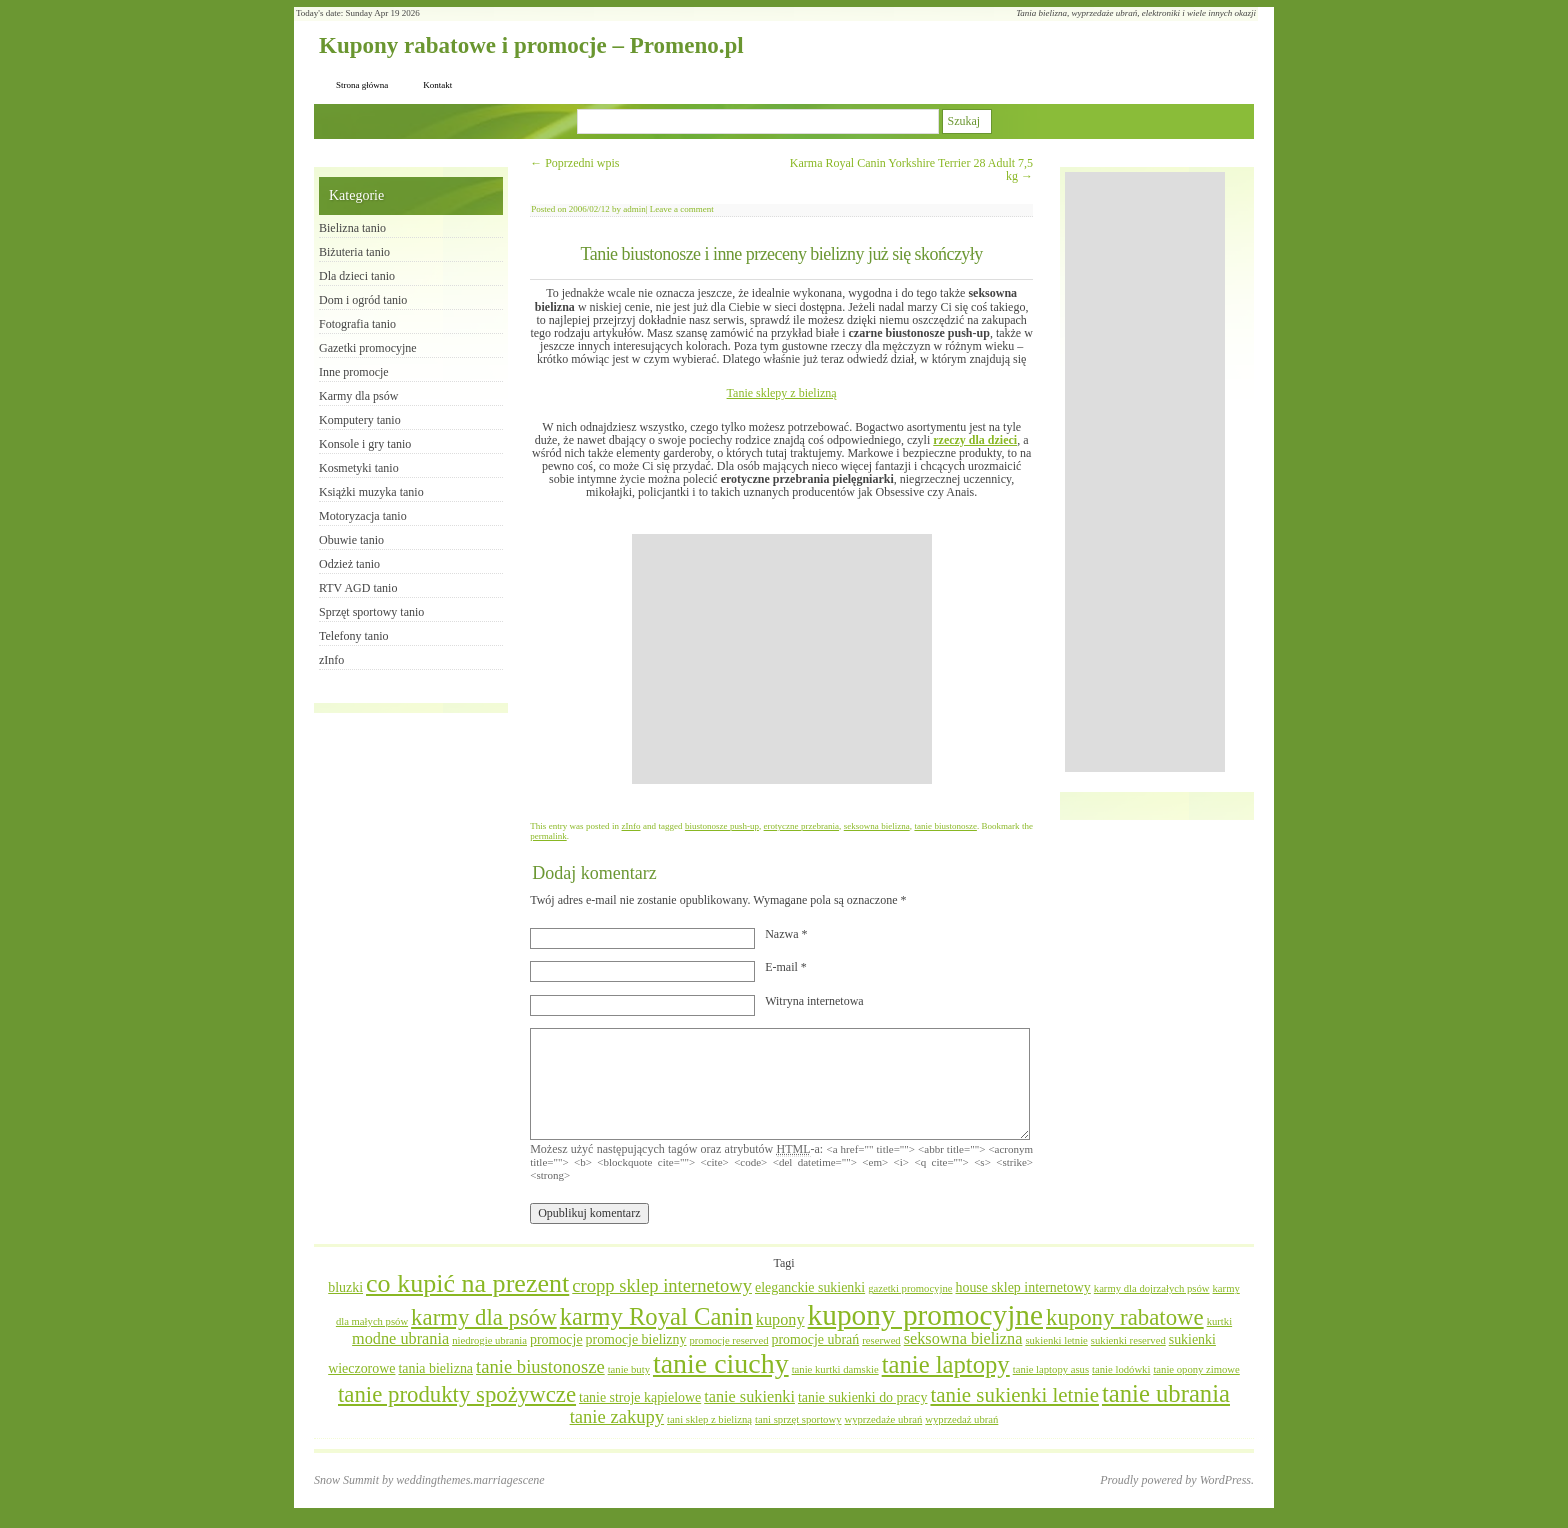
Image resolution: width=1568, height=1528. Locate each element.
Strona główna (362, 85)
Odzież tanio (349, 564)
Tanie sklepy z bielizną (782, 393)
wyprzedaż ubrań (961, 1419)
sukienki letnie (1056, 1340)
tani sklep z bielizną (709, 1419)
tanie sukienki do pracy (863, 1397)
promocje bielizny (636, 1339)
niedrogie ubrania (489, 1340)
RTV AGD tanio (358, 588)
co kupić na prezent (467, 1283)
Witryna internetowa (814, 1001)
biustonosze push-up (722, 826)
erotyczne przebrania (801, 826)
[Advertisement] (782, 659)
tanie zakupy (617, 1416)
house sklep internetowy (1022, 1287)
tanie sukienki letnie (1014, 1395)
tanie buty (629, 1369)
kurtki (1219, 1321)
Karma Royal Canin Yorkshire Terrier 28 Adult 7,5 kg (911, 169)
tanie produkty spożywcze (457, 1394)
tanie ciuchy (721, 1363)
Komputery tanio (360, 420)
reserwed (881, 1340)
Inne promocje (354, 372)
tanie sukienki (749, 1397)
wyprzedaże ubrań (883, 1419)
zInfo (631, 826)
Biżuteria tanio (354, 252)
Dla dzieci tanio (357, 276)
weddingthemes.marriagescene (470, 1480)
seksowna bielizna (877, 826)
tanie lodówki (1121, 1369)
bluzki (345, 1287)
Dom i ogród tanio (363, 300)
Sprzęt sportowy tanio (371, 612)
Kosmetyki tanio (359, 468)
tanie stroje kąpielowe (640, 1397)
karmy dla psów (484, 1317)
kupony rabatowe (1125, 1317)
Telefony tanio (353, 636)
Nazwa (786, 934)
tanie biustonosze (945, 826)
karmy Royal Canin (656, 1316)
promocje (556, 1339)
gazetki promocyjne (910, 1288)
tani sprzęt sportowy (798, 1419)
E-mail (786, 967)
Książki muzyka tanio (371, 492)
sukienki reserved (1128, 1340)
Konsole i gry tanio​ (365, 444)
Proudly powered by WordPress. (1177, 1480)
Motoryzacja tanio (363, 516)
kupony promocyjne (925, 1315)
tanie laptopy (946, 1364)
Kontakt (437, 85)
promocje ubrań (815, 1339)
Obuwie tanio (351, 540)
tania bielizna (435, 1368)
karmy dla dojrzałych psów (1152, 1288)
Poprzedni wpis (574, 163)
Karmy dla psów (358, 396)
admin (634, 209)
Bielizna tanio (352, 228)
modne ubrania (400, 1339)
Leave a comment (682, 209)
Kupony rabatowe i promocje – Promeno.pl (531, 45)
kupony (780, 1320)
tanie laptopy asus (1051, 1369)
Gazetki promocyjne (368, 348)
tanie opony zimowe (1196, 1369)
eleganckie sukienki (810, 1287)
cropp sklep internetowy (662, 1285)
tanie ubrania (1166, 1393)
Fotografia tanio (357, 324)
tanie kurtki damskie (835, 1369)
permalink (548, 836)
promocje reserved (728, 1340)
